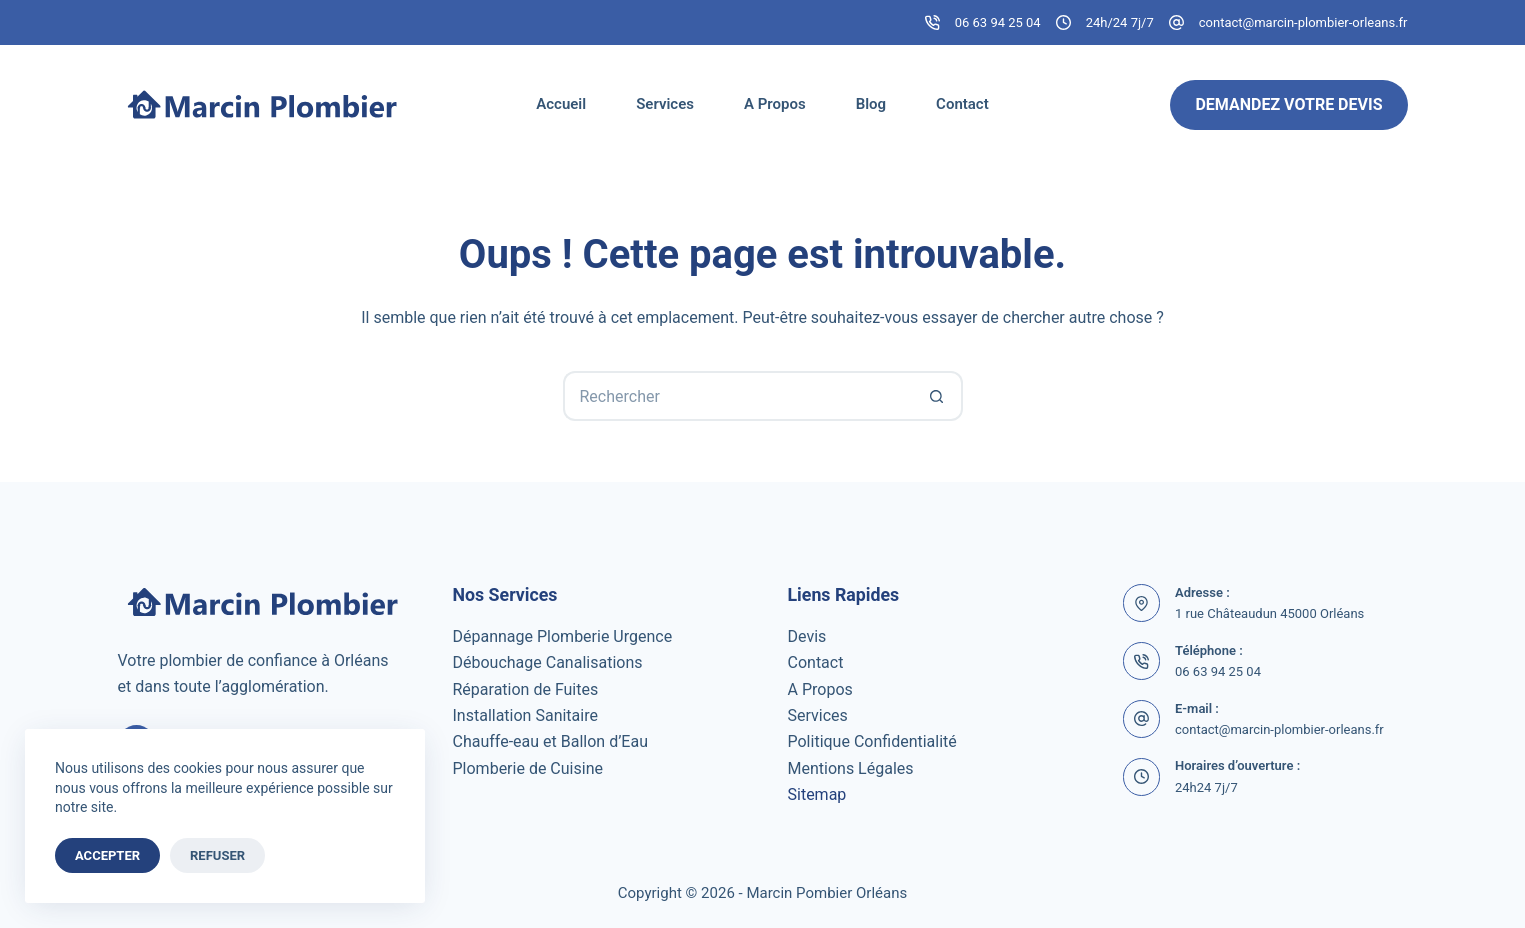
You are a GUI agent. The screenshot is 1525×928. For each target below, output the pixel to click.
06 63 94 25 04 (998, 22)
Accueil (561, 104)
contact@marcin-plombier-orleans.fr (1303, 22)
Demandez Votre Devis (1288, 104)
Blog (871, 104)
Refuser (217, 855)
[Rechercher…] (738, 396)
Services (665, 104)
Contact (962, 104)
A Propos (775, 104)
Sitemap (817, 794)
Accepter (107, 855)
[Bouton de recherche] (938, 396)
